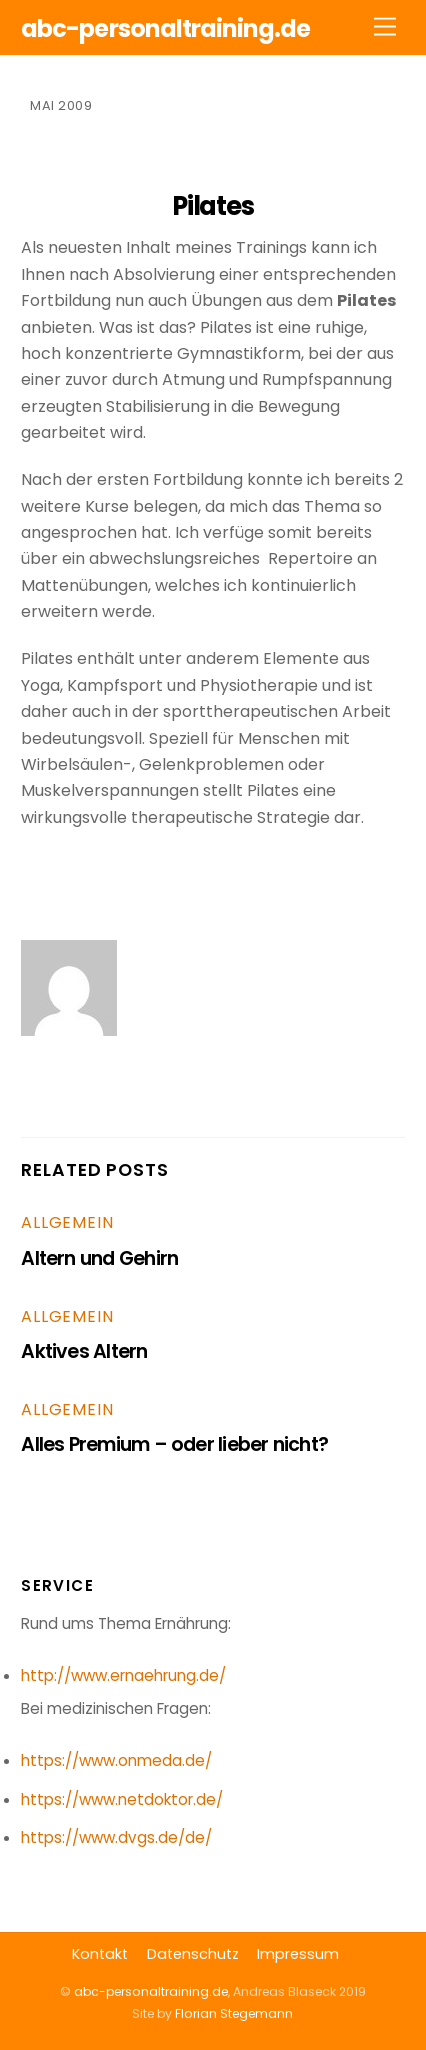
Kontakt (100, 1954)
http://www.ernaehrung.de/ (123, 1675)
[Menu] (385, 27)
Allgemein (67, 1222)
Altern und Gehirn (99, 1258)
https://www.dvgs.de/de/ (116, 1837)
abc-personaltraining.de (151, 1991)
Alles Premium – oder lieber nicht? (174, 1444)
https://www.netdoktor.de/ (122, 1799)
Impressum (298, 1954)
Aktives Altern (84, 1351)
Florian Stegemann (234, 2013)
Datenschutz (193, 1954)
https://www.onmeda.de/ (116, 1760)
